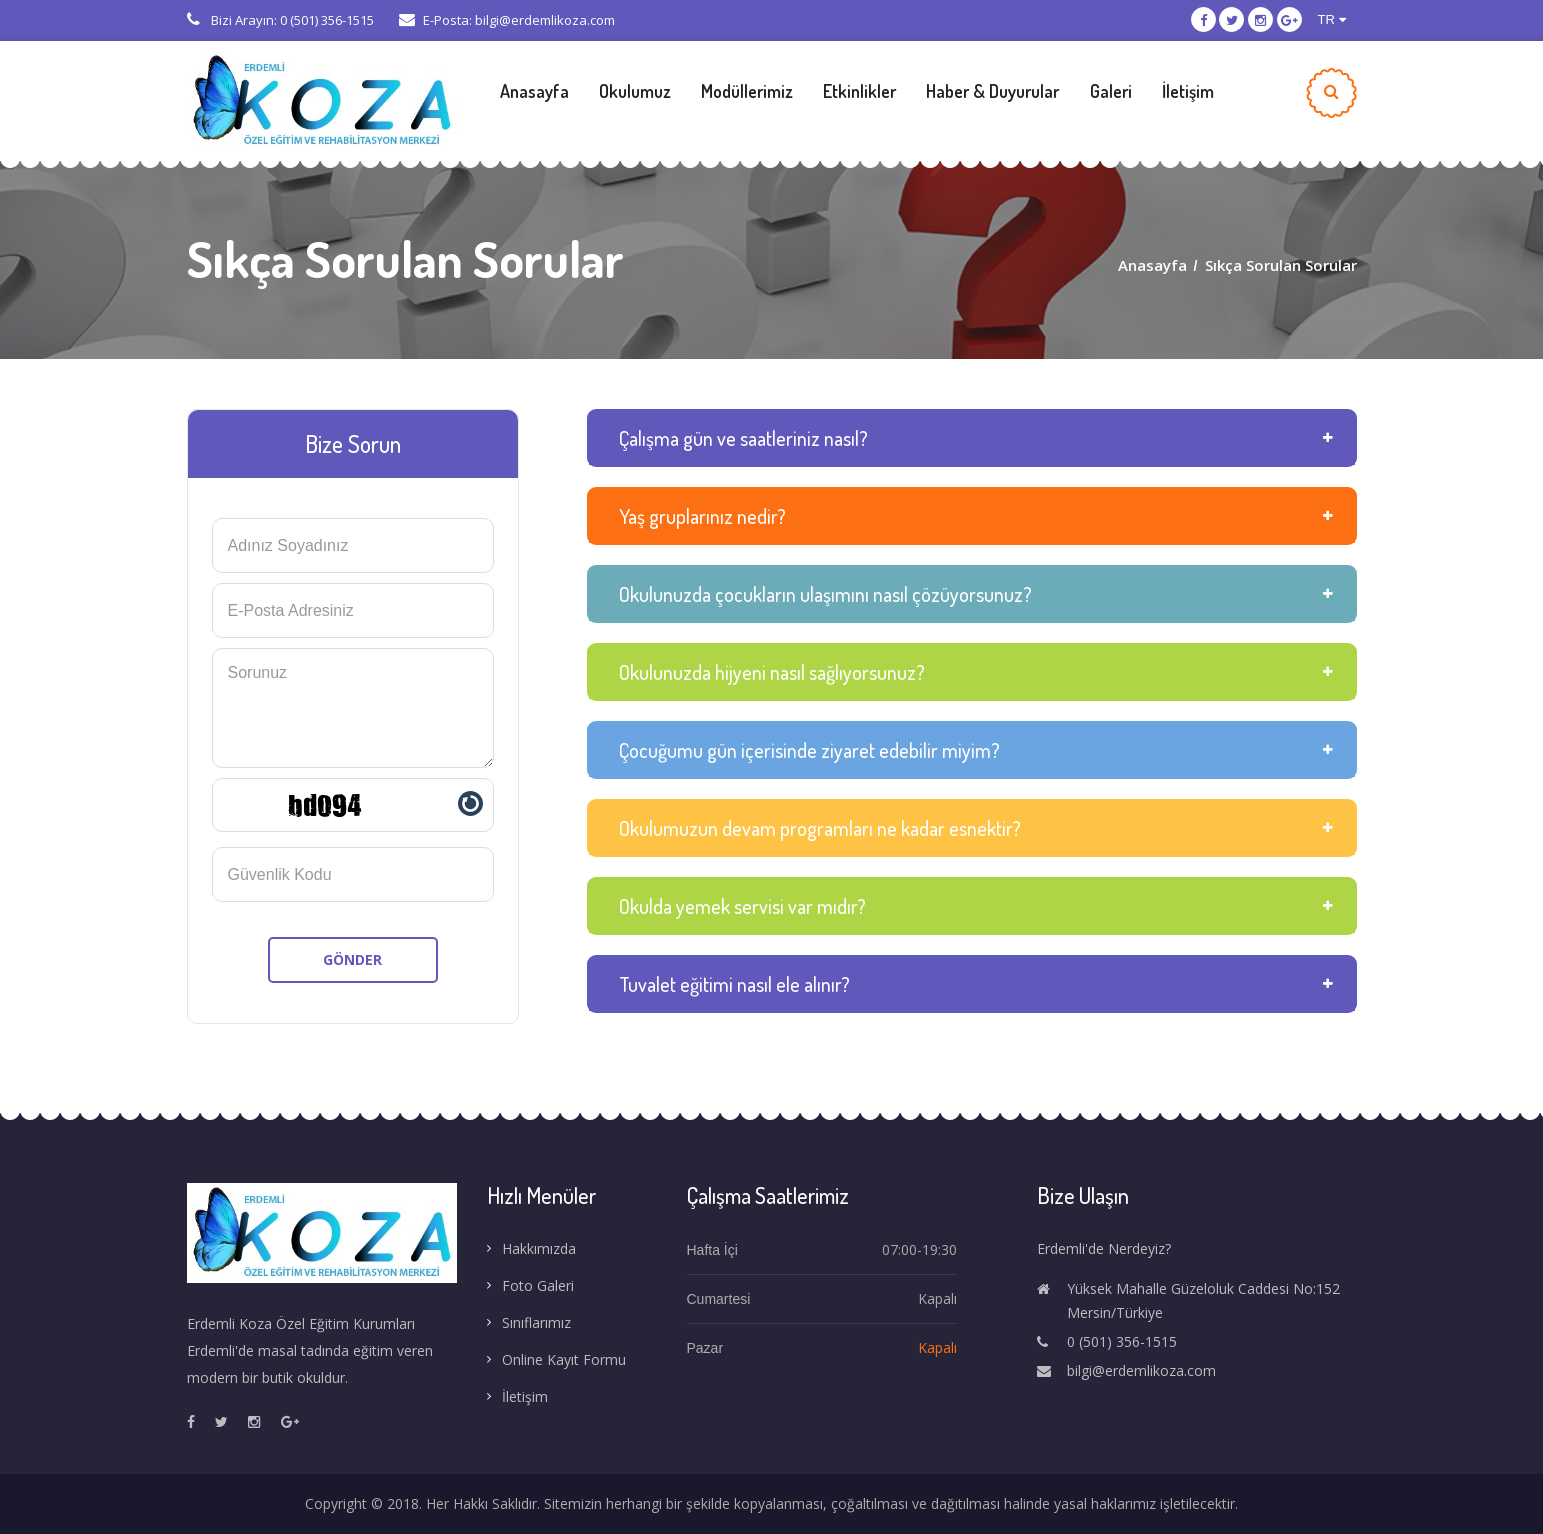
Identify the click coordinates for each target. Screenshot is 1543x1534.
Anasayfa (534, 91)
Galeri (1111, 91)
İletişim (1188, 91)
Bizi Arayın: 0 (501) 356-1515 (280, 20)
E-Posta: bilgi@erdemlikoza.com (507, 20)
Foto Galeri (538, 1285)
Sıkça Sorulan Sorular (1281, 265)
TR (1332, 19)
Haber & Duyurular (992, 91)
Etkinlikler (859, 91)
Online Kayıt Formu (564, 1359)
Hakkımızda (539, 1248)
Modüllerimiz (747, 91)
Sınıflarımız (536, 1322)
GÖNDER (352, 959)
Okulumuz (635, 91)
